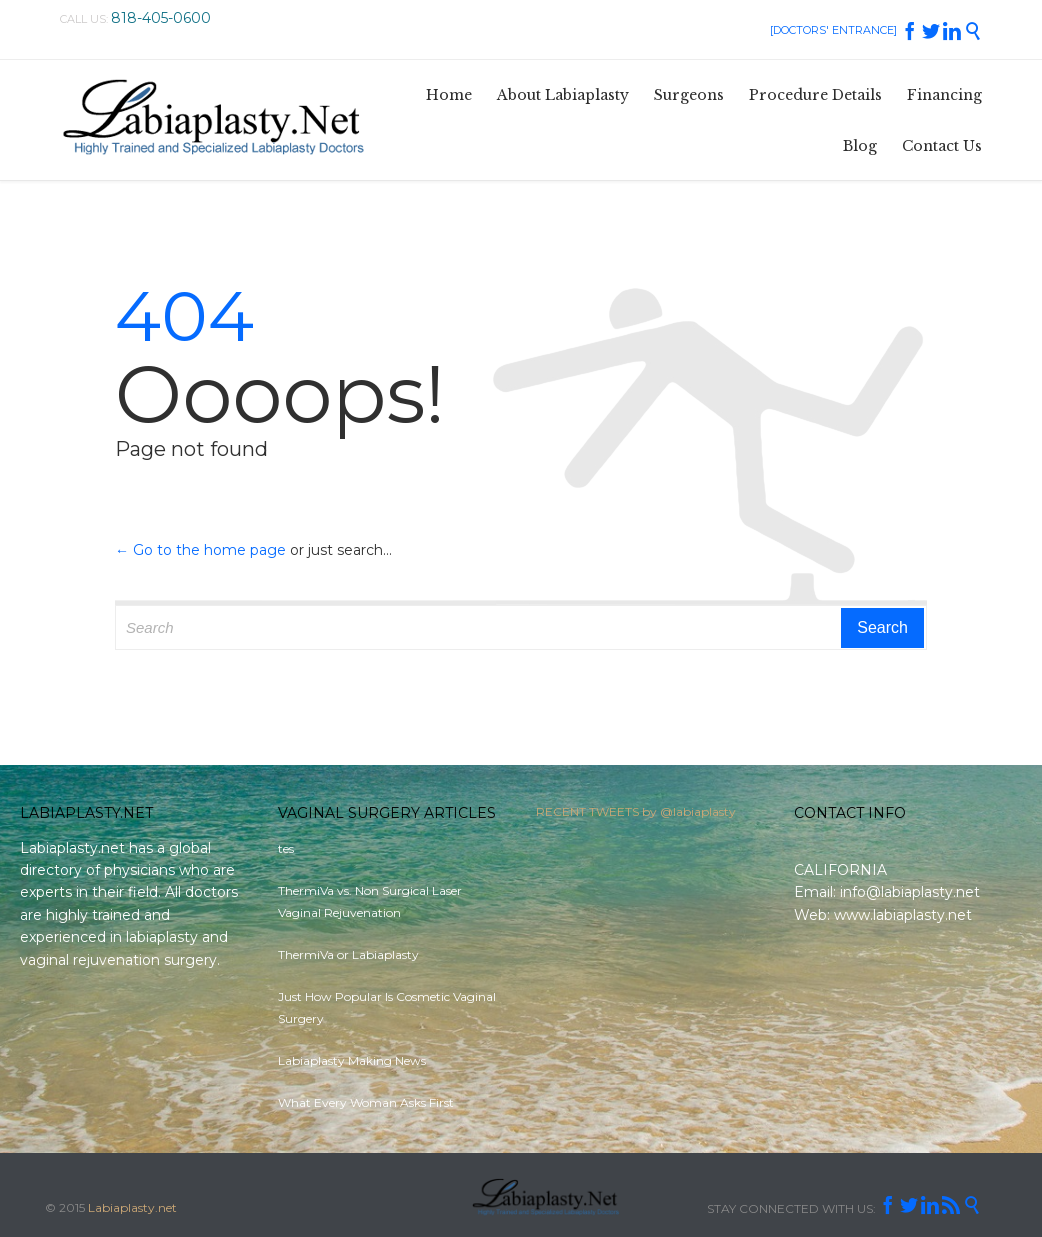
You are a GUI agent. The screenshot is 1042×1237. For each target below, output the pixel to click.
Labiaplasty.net (132, 1207)
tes (286, 848)
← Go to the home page (200, 550)
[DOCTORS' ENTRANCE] (833, 30)
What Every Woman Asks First (366, 1102)
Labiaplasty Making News (352, 1060)
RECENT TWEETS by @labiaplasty (636, 816)
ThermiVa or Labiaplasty (348, 954)
